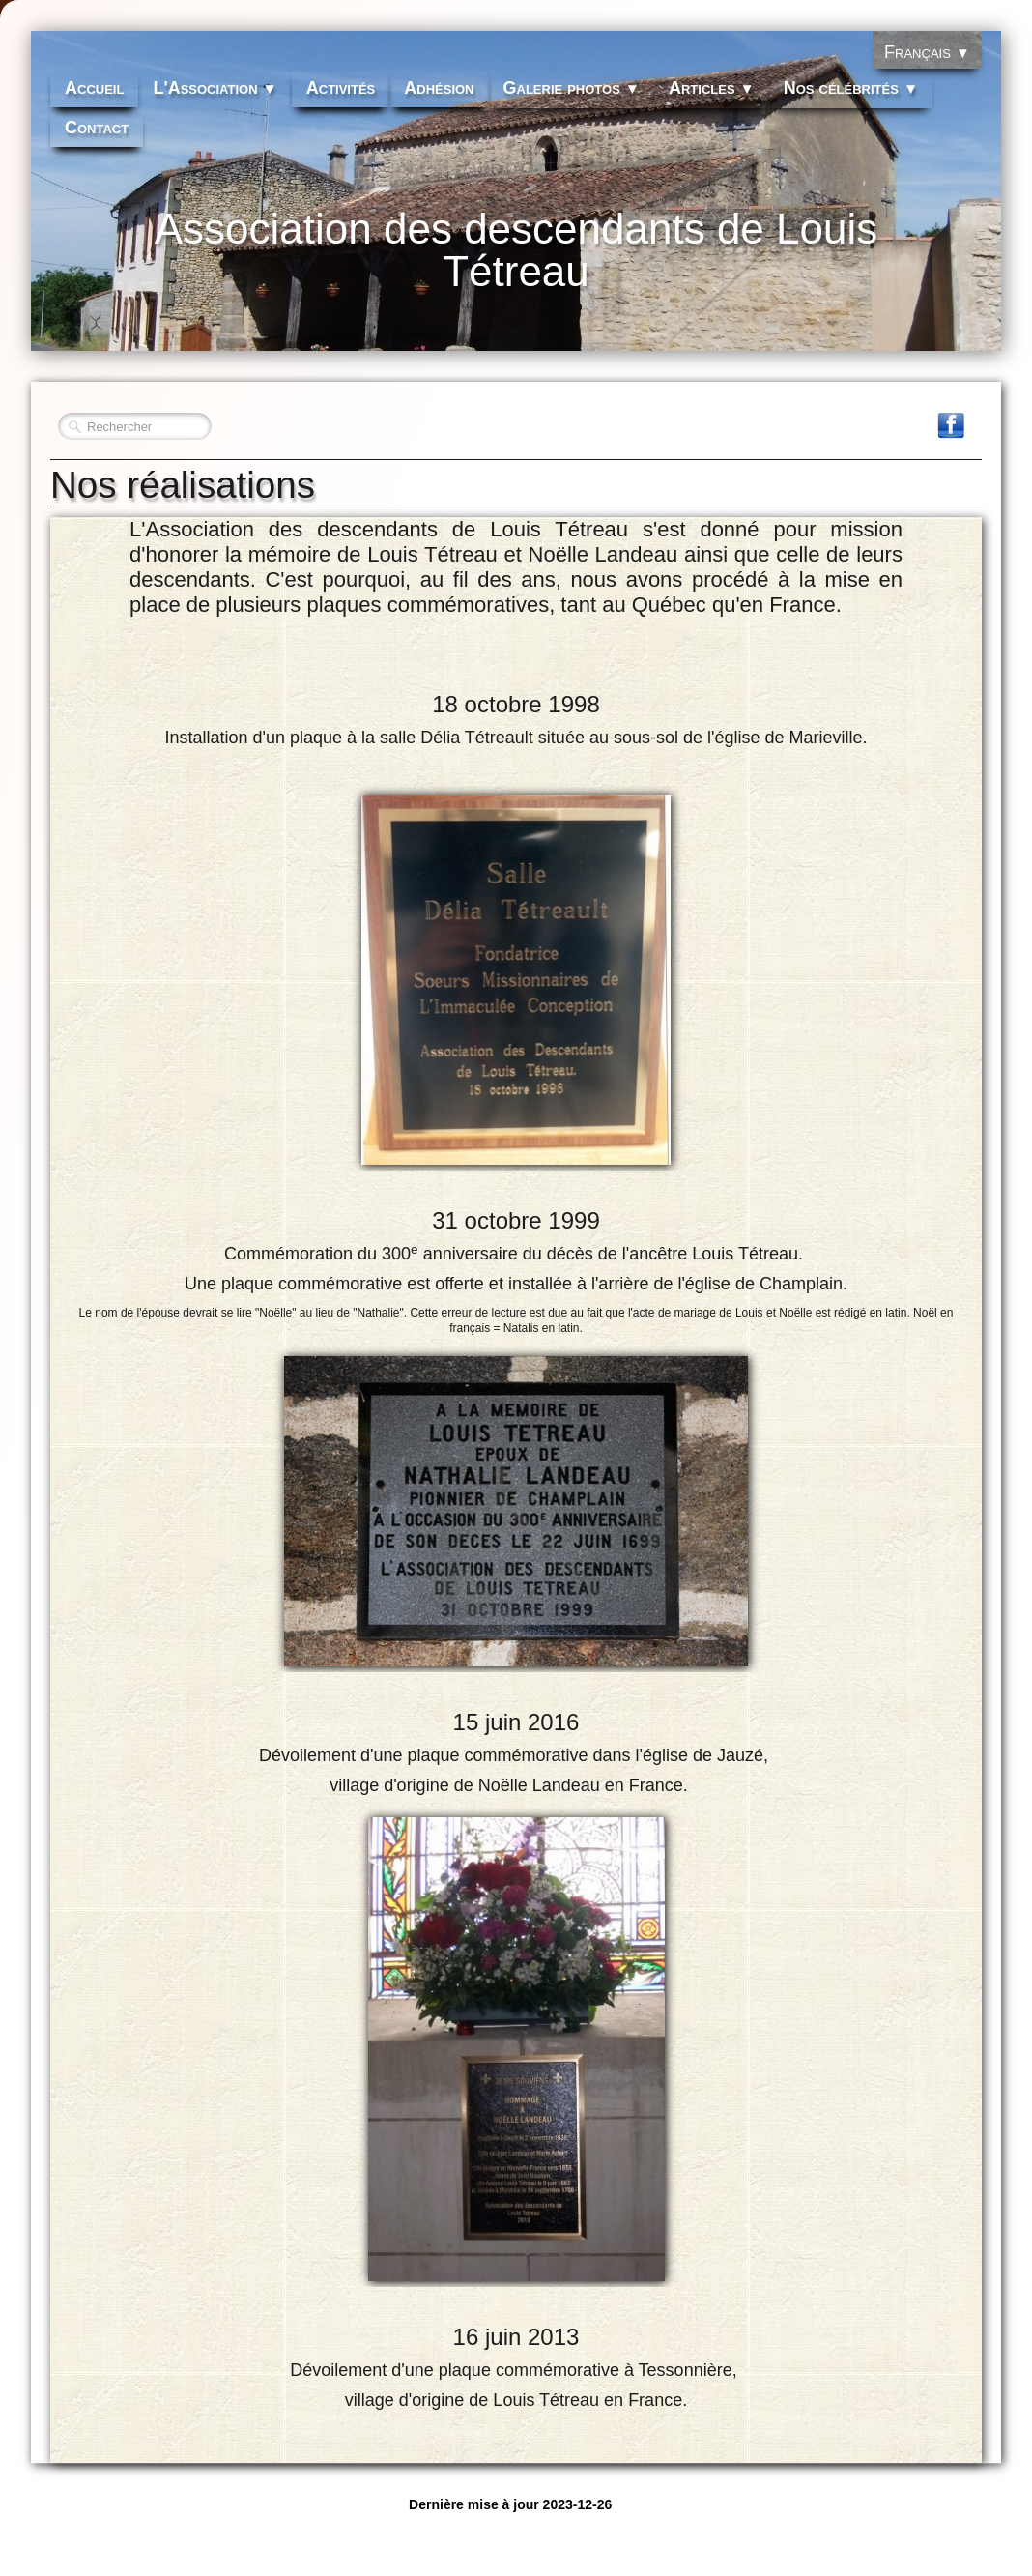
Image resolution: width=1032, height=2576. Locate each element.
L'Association (214, 88)
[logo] (516, 262)
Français (927, 52)
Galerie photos (571, 88)
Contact (97, 127)
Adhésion (438, 88)
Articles (712, 88)
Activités (341, 88)
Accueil (94, 88)
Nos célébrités (851, 88)
